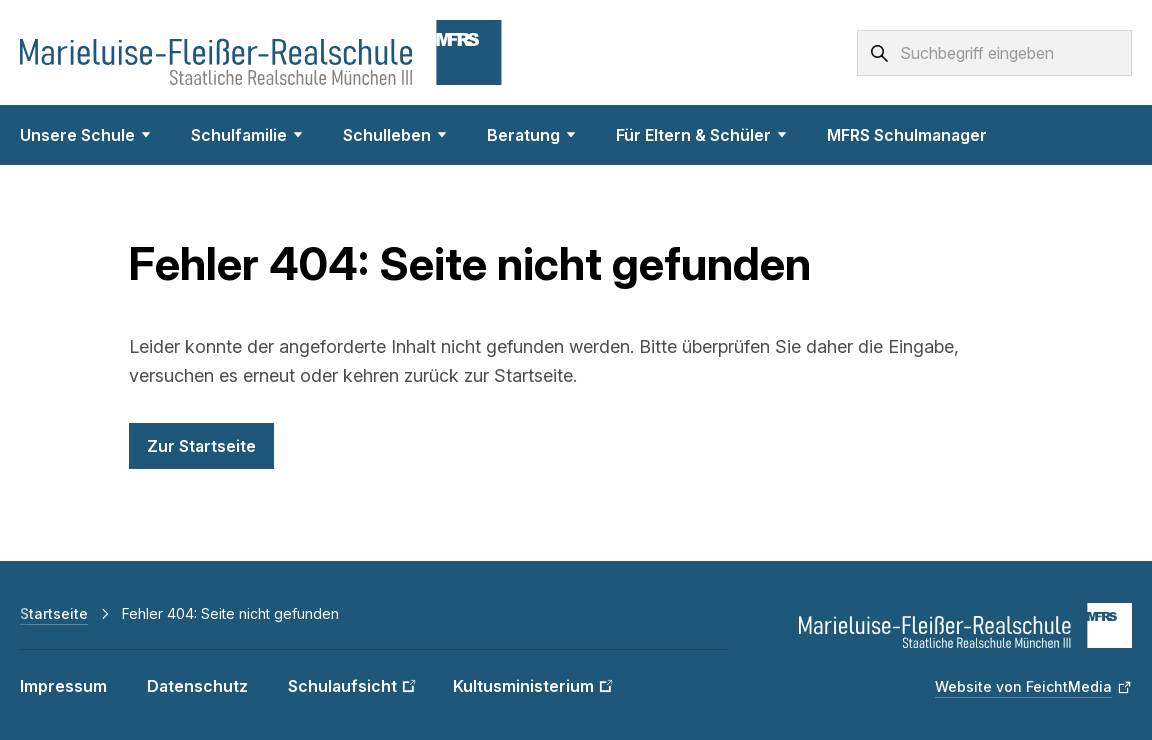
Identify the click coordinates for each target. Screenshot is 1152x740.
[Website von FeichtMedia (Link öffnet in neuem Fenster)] (1033, 687)
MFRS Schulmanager (907, 135)
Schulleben (395, 135)
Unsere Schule (85, 135)
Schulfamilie (247, 135)
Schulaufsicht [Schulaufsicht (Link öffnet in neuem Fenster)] (342, 686)
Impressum (63, 686)
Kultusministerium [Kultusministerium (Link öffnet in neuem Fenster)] (523, 686)
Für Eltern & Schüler (701, 135)
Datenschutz (197, 686)
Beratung (531, 135)
